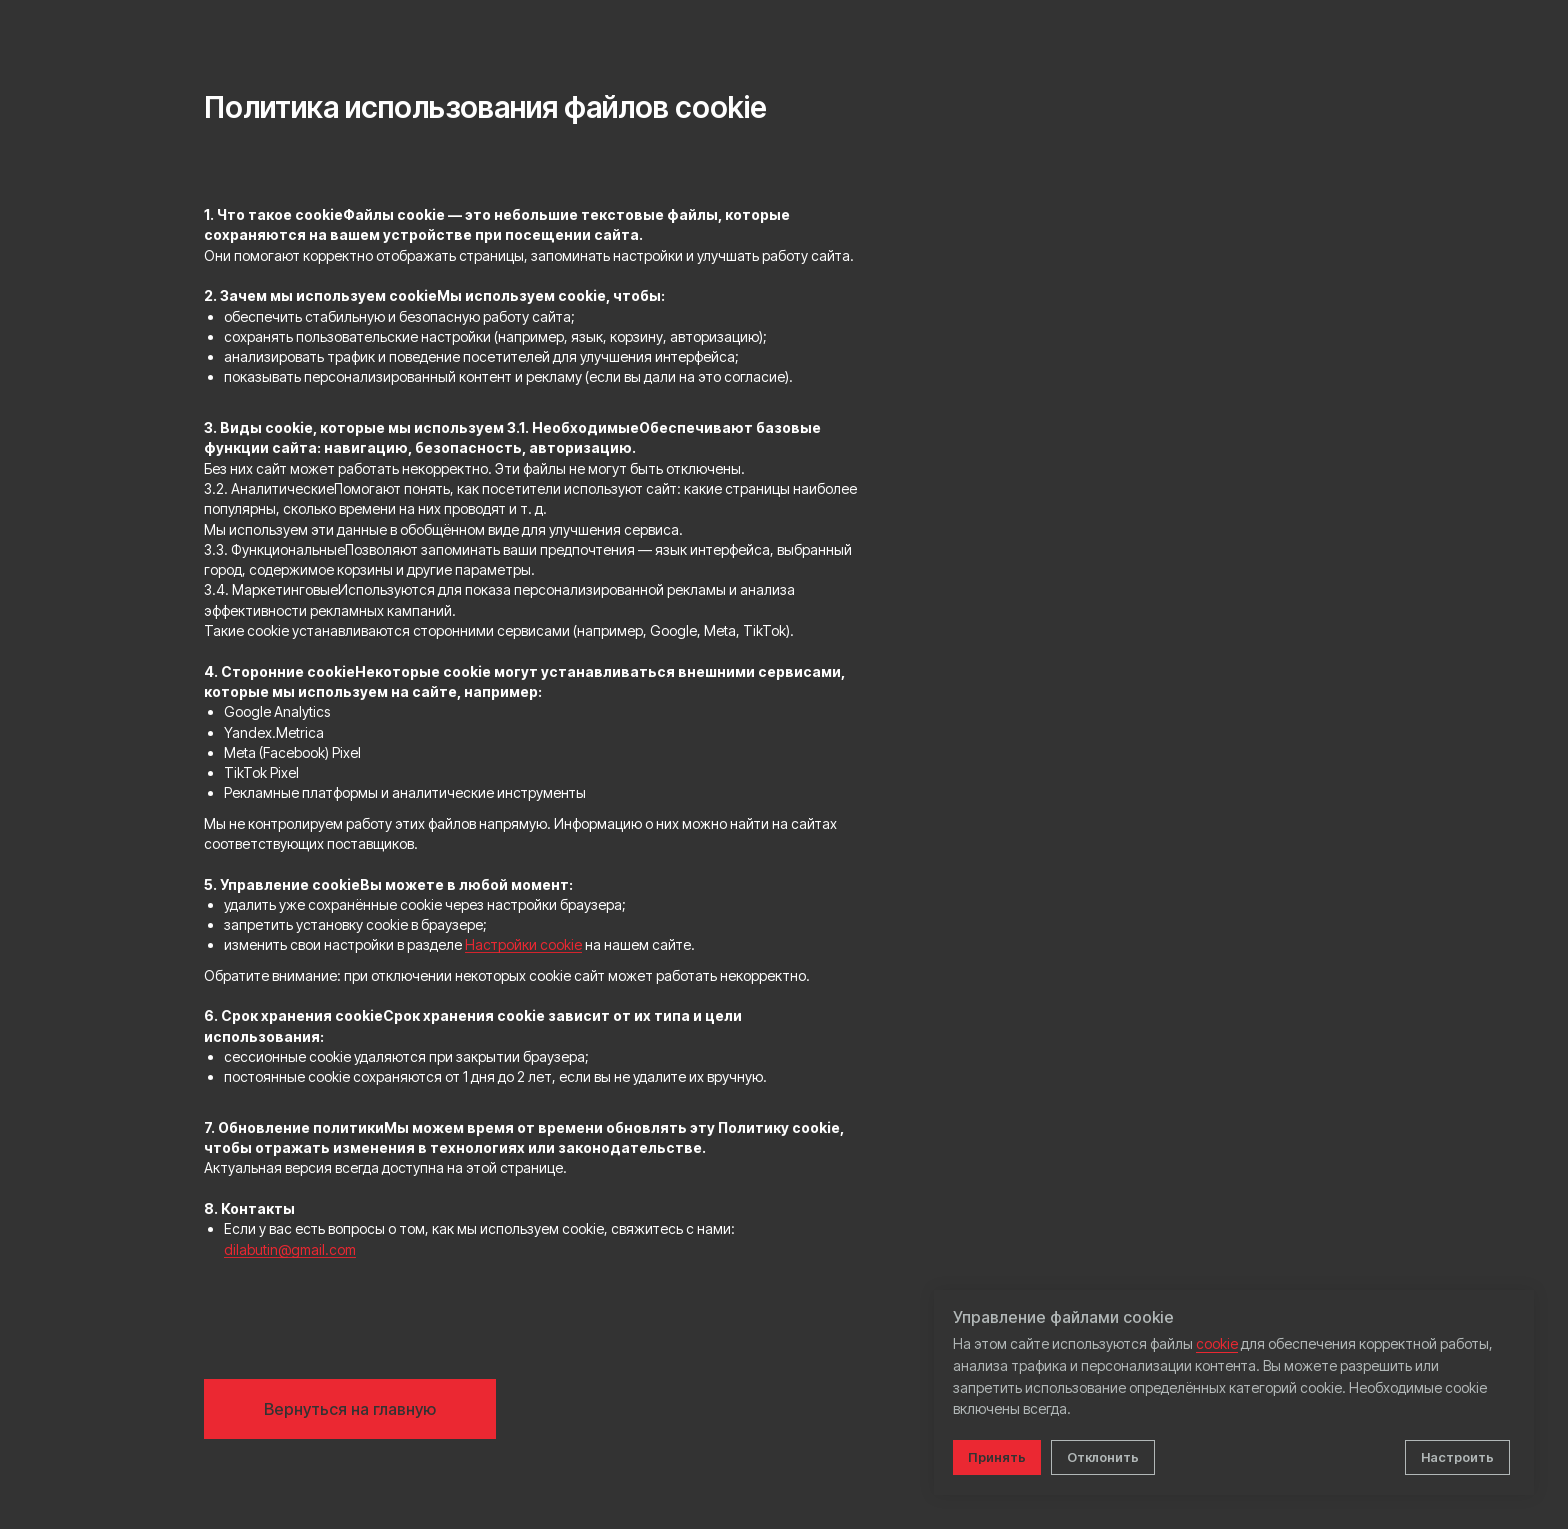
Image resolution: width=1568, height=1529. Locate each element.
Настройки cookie (523, 944)
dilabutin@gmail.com (290, 1249)
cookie (1217, 1343)
